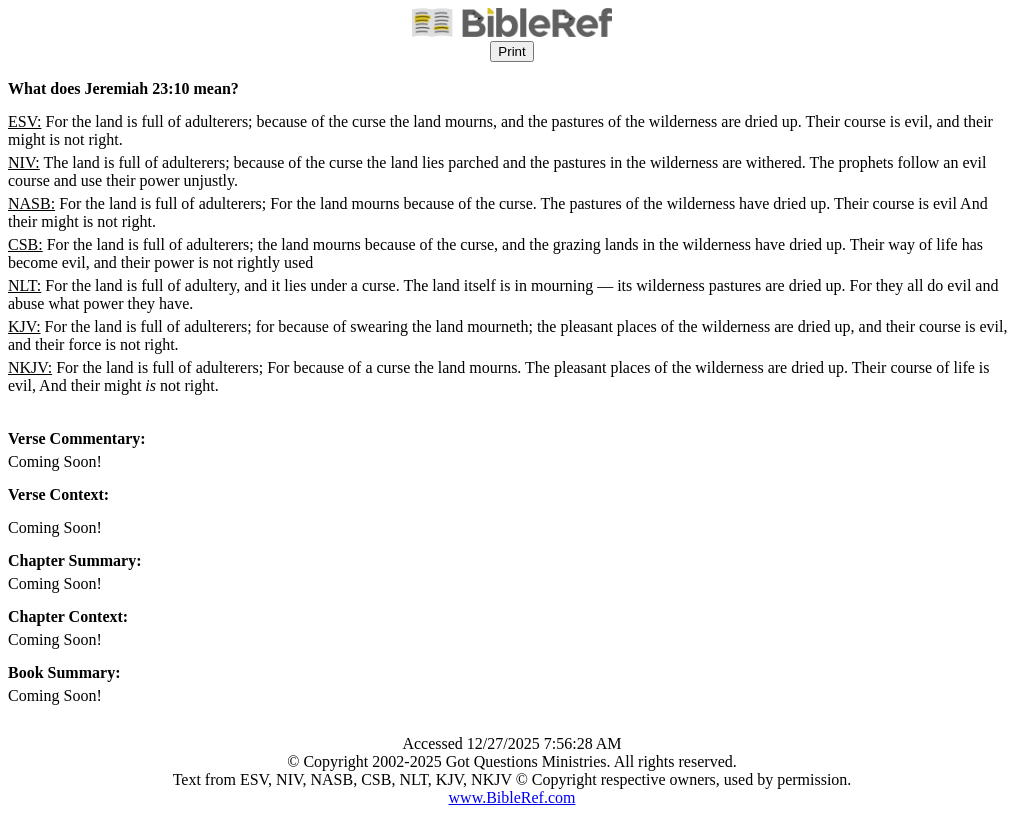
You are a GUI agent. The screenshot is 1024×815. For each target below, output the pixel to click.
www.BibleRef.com (512, 797)
